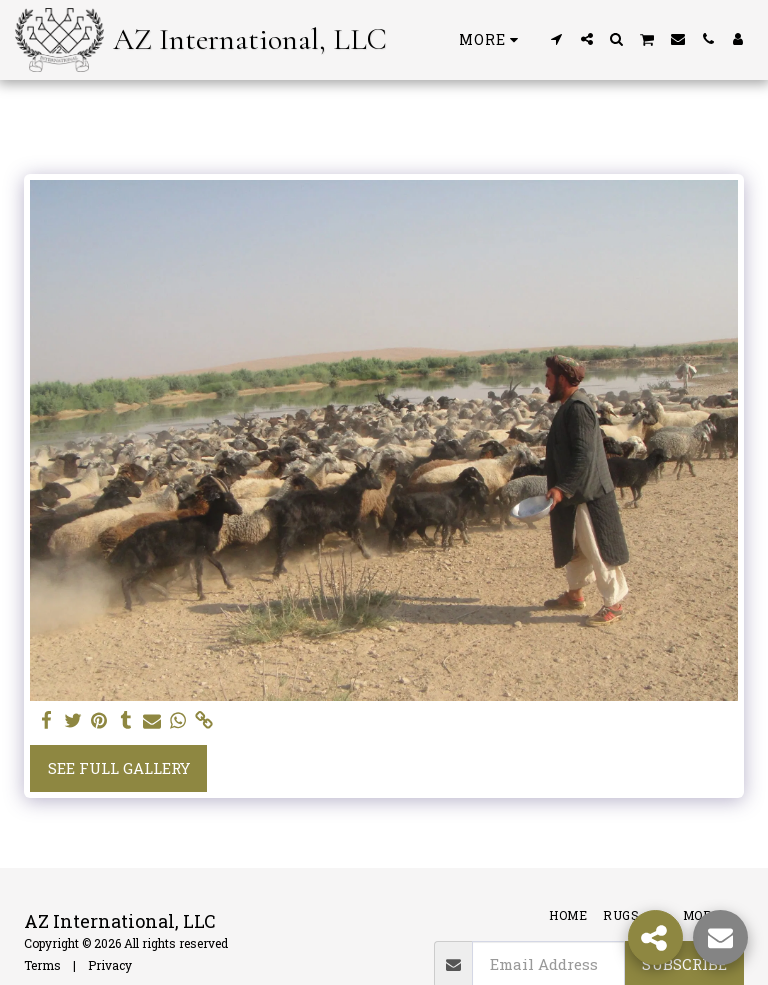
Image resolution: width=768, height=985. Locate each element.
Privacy (110, 965)
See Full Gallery (119, 768)
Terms (42, 965)
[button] (557, 39)
